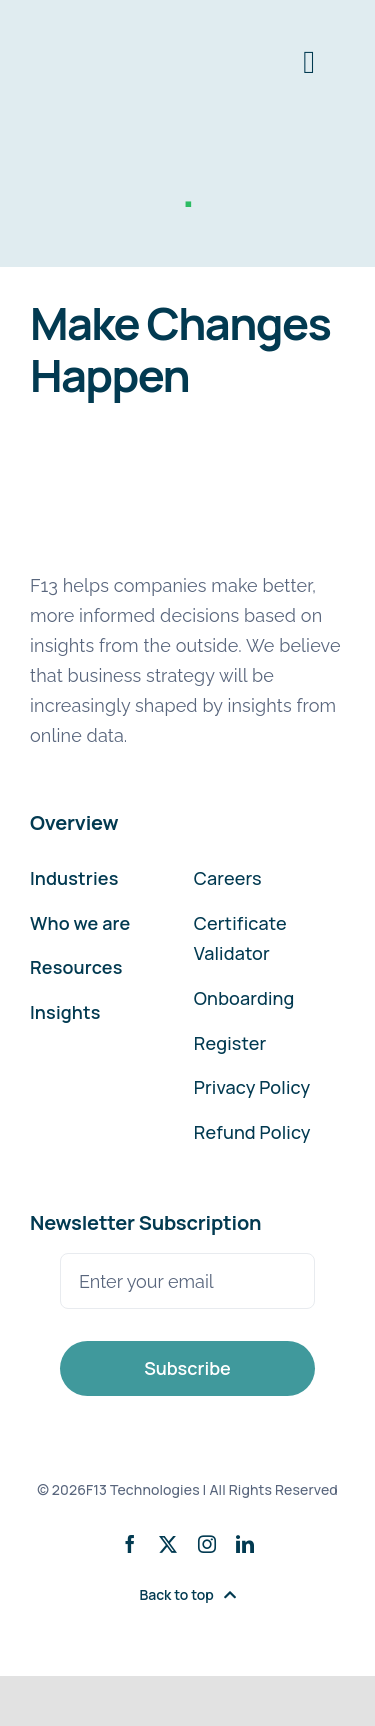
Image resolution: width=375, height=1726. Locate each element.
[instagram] (207, 1544)
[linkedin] (245, 1544)
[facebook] (130, 1544)
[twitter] (168, 1544)
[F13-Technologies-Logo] (105, 27)
